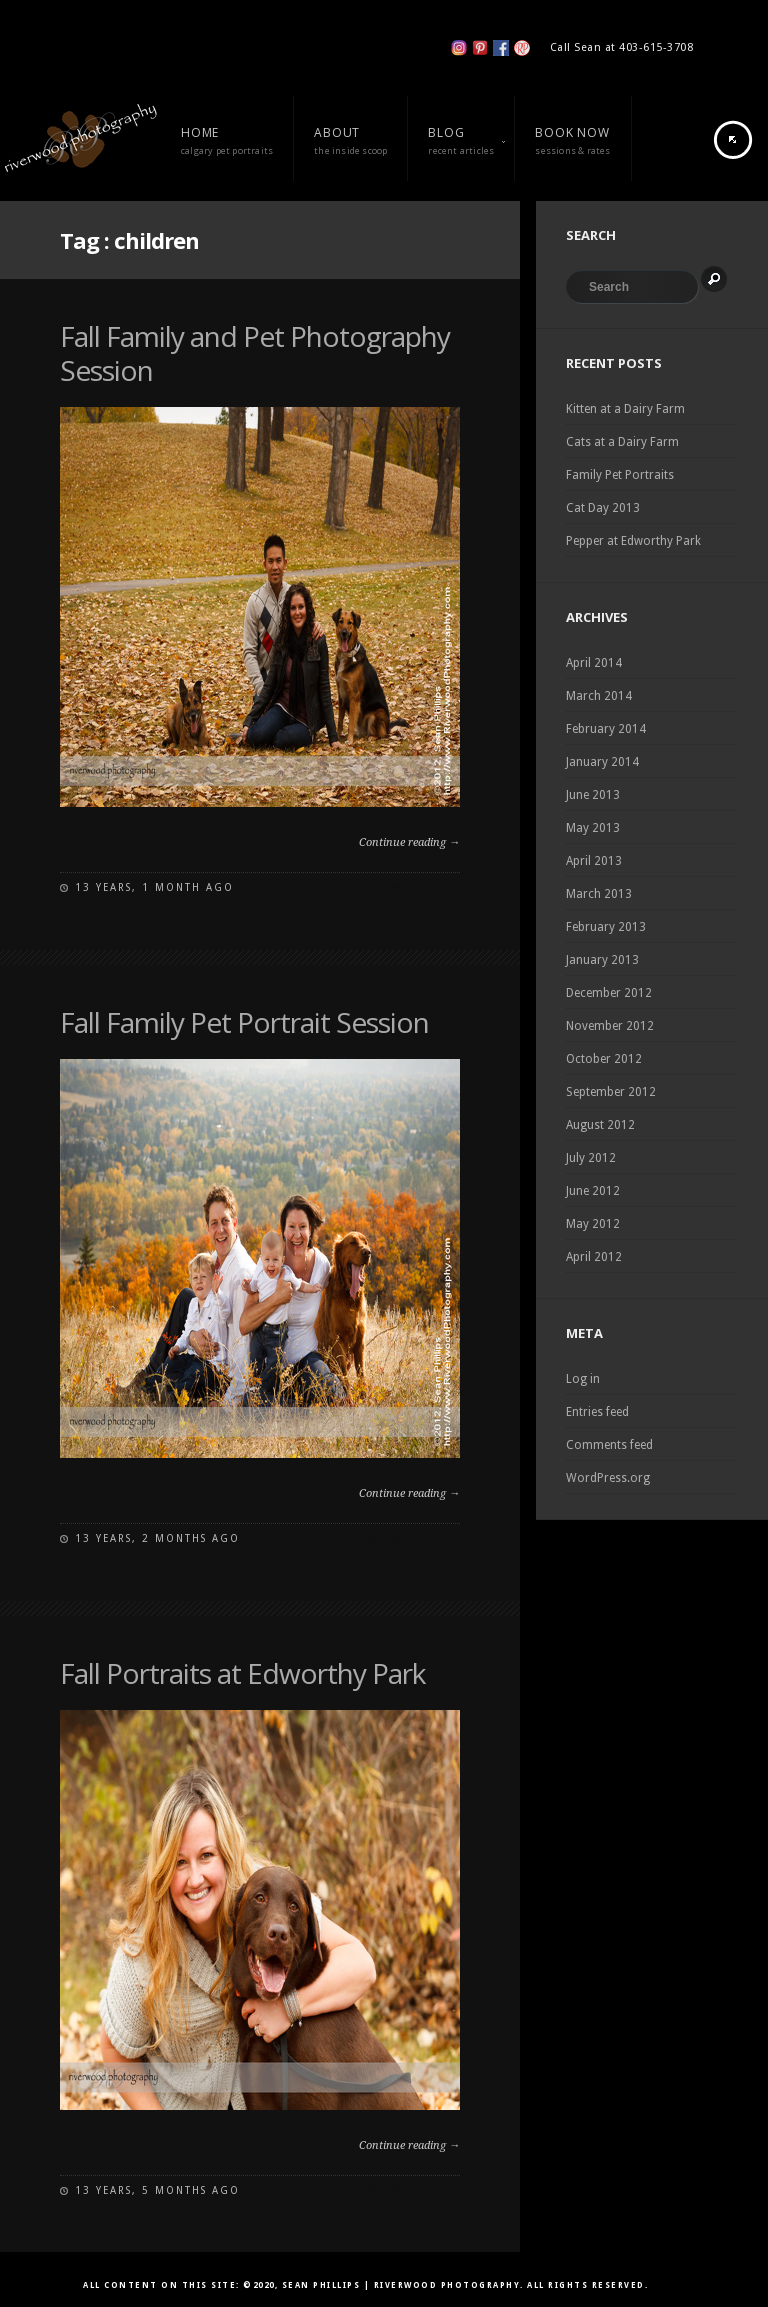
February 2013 (606, 927)
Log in (583, 1379)
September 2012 (611, 1092)
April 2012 (594, 1257)
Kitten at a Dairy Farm (625, 409)
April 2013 (594, 861)
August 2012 (600, 1125)
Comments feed (609, 1445)
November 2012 (610, 1026)
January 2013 (602, 960)
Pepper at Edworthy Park (633, 541)
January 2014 (602, 762)
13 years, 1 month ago (154, 887)
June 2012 (593, 1191)
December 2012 (609, 993)
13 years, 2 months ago (157, 1538)
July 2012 (591, 1158)
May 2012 (593, 1224)
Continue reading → (409, 842)
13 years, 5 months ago (157, 2190)
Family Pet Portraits (620, 475)
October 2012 (604, 1059)
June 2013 (593, 795)
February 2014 (606, 729)
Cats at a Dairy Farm (622, 442)
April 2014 (594, 663)
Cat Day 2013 (603, 508)
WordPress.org (608, 1478)
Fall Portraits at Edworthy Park (242, 1673)
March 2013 (599, 894)
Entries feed (597, 1412)
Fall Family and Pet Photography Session (255, 353)
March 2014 (599, 696)
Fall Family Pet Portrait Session (244, 1022)
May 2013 (593, 828)
